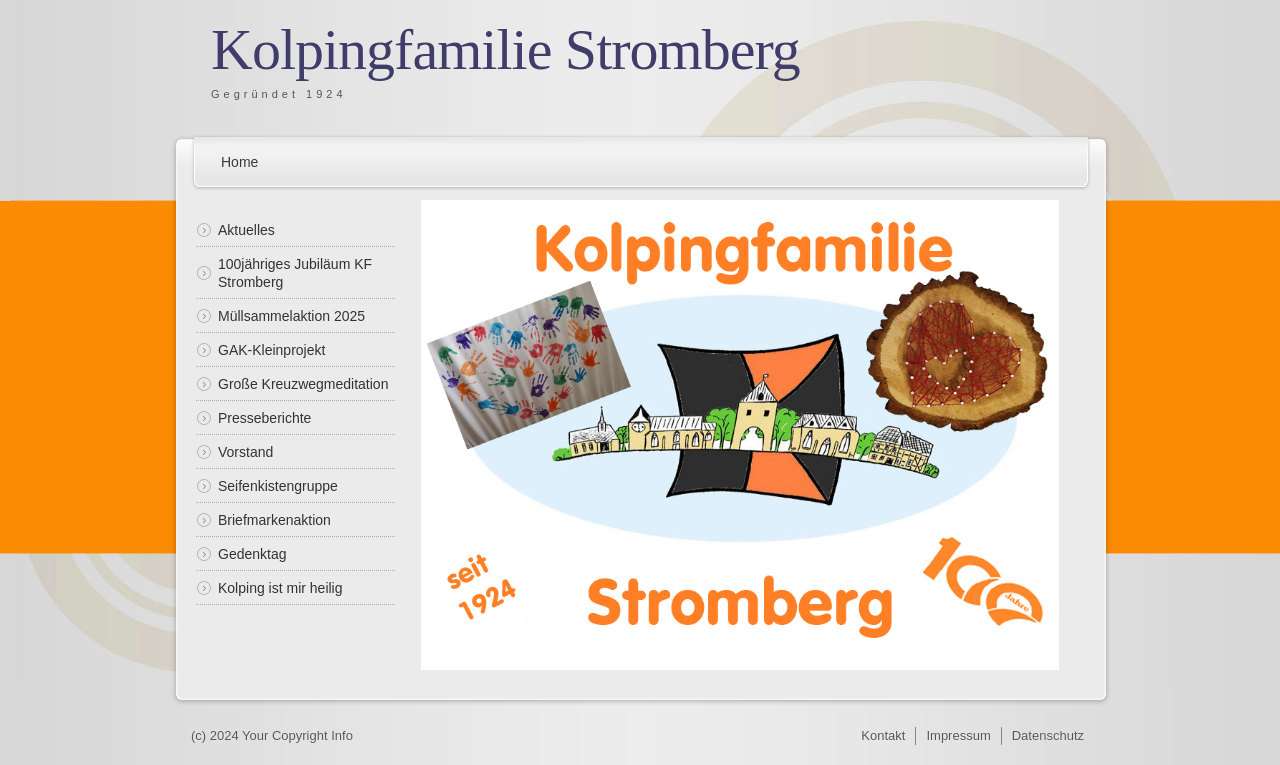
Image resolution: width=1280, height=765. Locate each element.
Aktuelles (246, 230)
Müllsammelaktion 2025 (291, 316)
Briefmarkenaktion (274, 520)
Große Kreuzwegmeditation (303, 384)
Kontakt (883, 735)
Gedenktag (252, 554)
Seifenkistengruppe (278, 486)
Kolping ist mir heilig (280, 588)
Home (239, 162)
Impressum (958, 735)
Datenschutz (1048, 735)
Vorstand (245, 452)
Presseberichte (264, 418)
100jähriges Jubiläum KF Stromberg (295, 273)
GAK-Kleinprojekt (271, 350)
